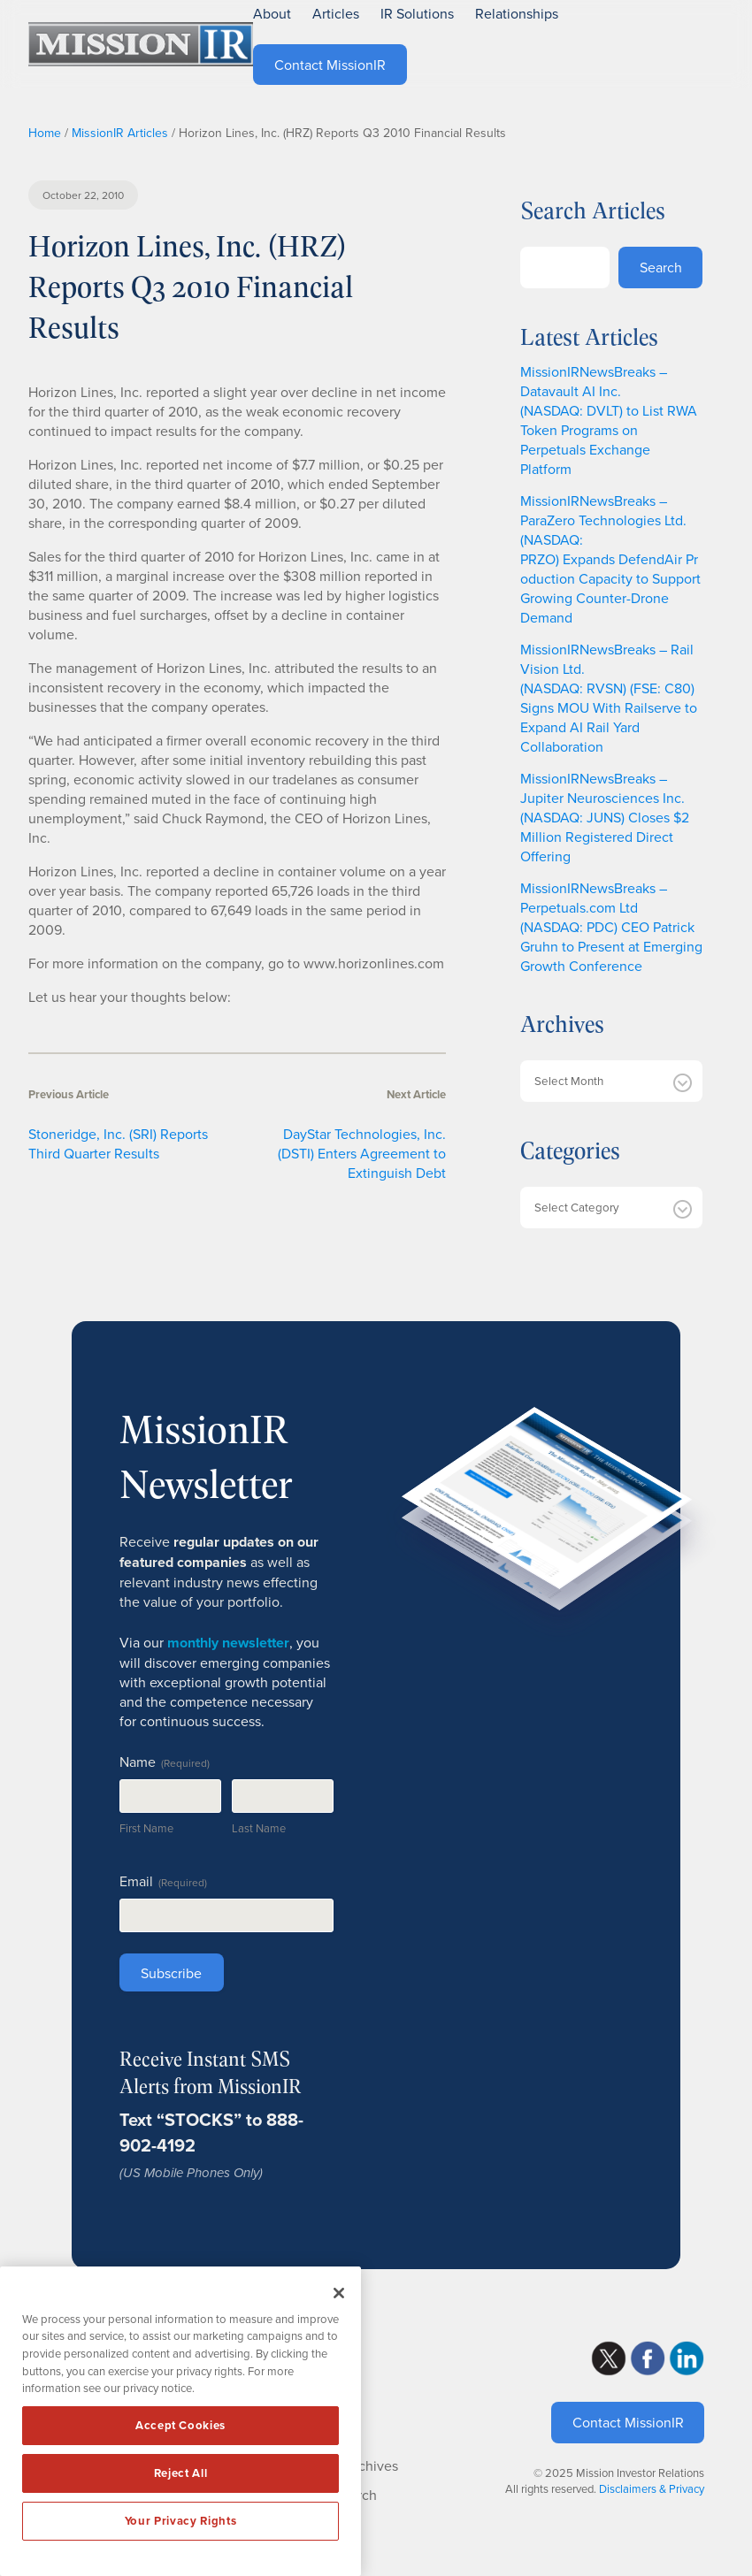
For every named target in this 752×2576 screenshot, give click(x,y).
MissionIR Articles (120, 132)
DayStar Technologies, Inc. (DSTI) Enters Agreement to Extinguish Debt (362, 1153)
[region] (180, 2421)
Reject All (181, 2473)
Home (44, 132)
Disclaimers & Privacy (651, 2488)
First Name (146, 1828)
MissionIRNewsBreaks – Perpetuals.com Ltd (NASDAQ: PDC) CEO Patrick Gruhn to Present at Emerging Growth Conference (611, 926)
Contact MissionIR (628, 2422)
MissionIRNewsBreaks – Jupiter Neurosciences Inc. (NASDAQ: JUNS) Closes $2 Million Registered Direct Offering (604, 817)
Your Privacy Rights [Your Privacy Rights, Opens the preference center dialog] (180, 2520)
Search (661, 267)
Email (163, 1881)
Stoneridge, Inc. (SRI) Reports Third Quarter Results (118, 1143)
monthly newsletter (228, 1642)
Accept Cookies (180, 2425)
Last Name (259, 1828)
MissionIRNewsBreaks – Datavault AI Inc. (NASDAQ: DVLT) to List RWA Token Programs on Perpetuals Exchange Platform (608, 420)
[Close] (338, 2293)
